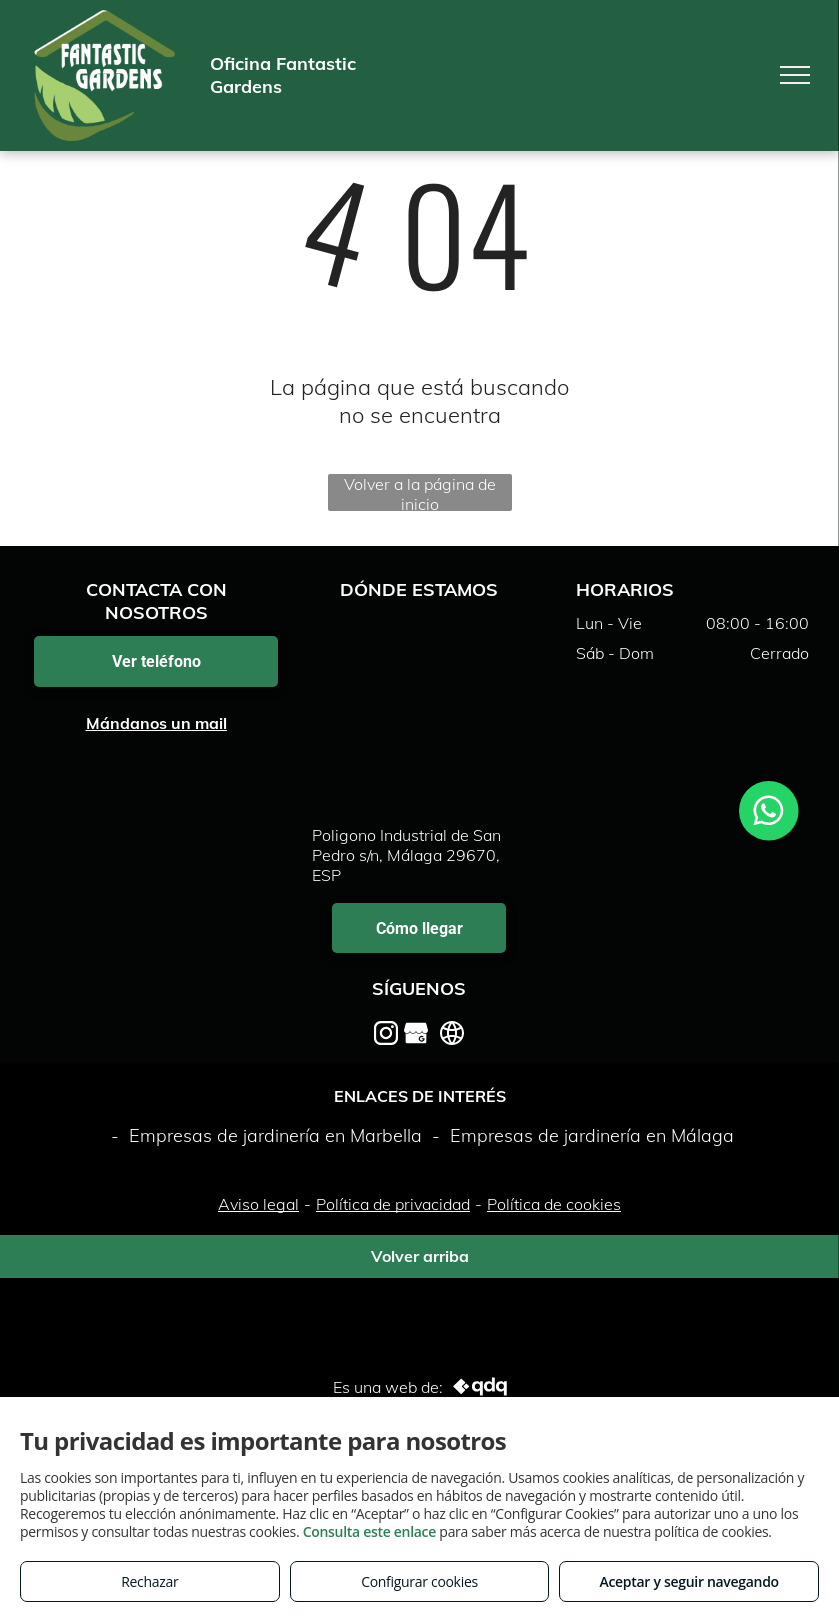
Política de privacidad (393, 1204)
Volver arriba (420, 1256)
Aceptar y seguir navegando (688, 1581)
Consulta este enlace (369, 1531)
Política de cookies (554, 1204)
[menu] (795, 75)
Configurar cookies (419, 1581)
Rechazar (149, 1581)
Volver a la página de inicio (420, 492)
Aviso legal (258, 1204)
